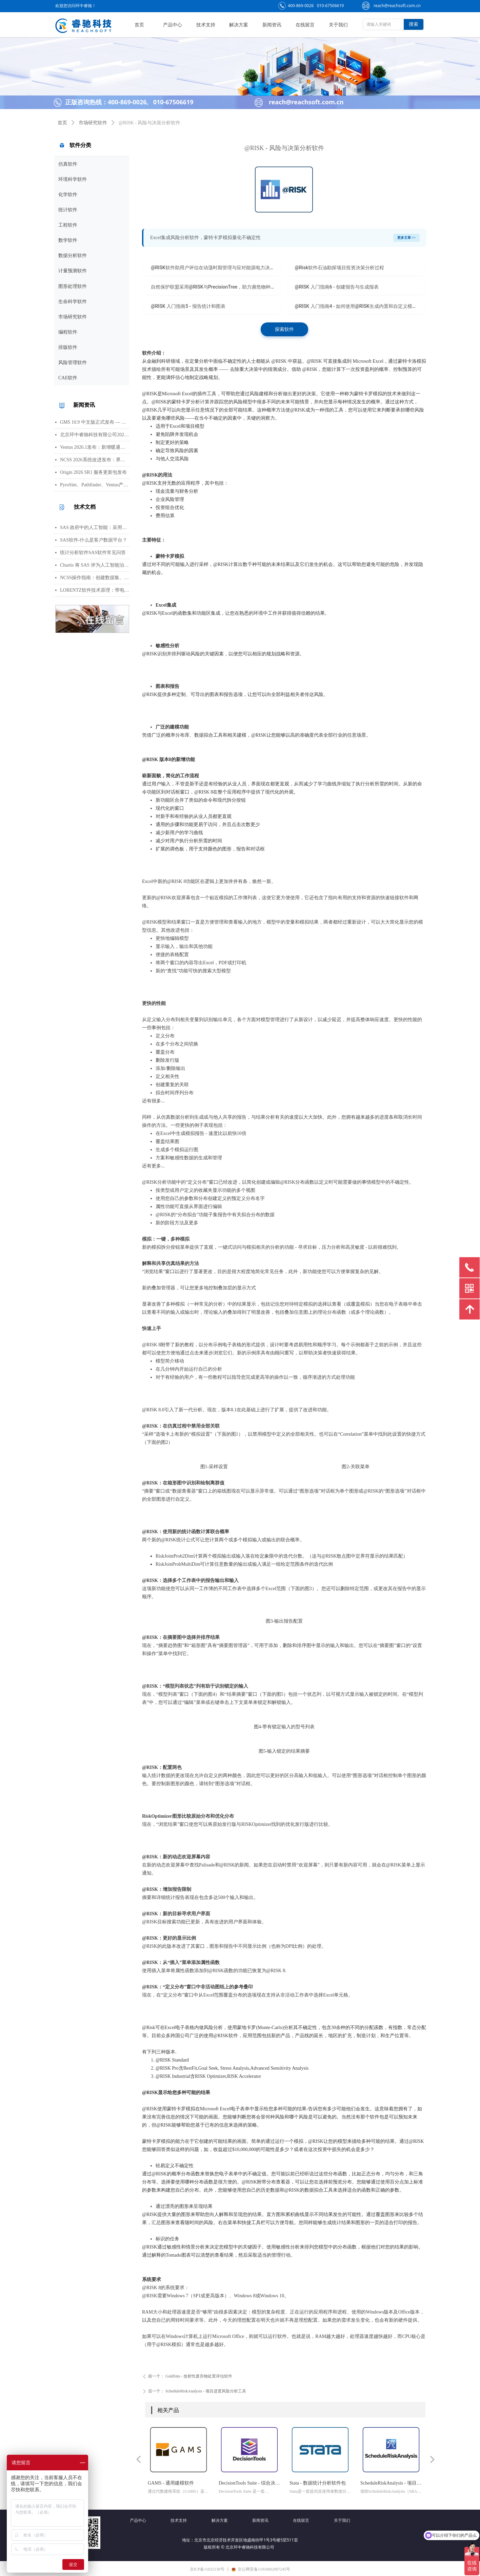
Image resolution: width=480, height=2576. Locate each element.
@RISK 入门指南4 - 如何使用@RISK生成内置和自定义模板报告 (359, 306)
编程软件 (67, 332)
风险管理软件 (72, 362)
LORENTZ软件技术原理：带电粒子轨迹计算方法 (95, 590)
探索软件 (284, 329)
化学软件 (67, 194)
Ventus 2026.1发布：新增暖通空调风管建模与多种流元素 (95, 447)
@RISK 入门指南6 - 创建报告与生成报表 (337, 287)
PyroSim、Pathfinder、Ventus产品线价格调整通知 (95, 484)
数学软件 (67, 240)
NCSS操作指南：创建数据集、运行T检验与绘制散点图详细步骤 (95, 577)
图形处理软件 (72, 286)
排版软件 (67, 347)
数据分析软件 (72, 255)
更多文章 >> (406, 237)
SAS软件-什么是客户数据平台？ (93, 540)
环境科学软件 (72, 179)
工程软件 (67, 225)
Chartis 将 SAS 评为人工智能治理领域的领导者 (95, 565)
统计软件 (67, 209)
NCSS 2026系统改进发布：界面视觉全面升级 (95, 459)
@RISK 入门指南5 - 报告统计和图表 (188, 306)
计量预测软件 (72, 270)
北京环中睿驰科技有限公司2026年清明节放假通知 (95, 434)
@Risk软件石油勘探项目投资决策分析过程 (339, 267)
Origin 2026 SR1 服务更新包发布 (93, 472)
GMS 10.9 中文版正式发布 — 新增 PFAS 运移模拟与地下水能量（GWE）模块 (95, 422)
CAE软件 (67, 377)
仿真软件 (67, 164)
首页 (62, 122)
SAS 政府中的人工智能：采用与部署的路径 (95, 527)
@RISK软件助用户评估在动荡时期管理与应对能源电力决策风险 (215, 267)
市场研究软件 (72, 316)
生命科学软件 (72, 301)
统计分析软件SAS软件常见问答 (93, 552)
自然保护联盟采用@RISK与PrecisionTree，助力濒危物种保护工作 (215, 287)
